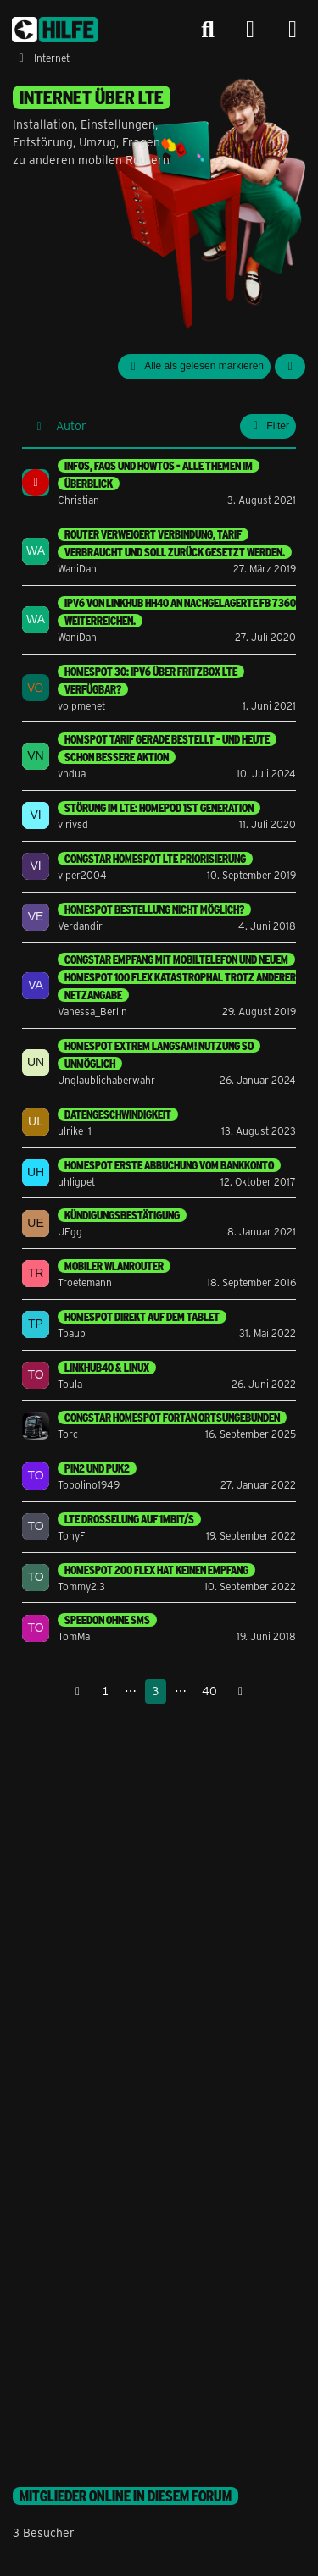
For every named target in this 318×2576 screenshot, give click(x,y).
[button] (290, 366)
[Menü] (293, 30)
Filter (268, 426)
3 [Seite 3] (155, 1691)
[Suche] (208, 30)
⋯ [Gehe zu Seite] (131, 1691)
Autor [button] (71, 425)
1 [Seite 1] (105, 1691)
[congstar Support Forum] (54, 30)
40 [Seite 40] (209, 1691)
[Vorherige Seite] (78, 1691)
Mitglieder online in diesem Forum (126, 2496)
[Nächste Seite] (241, 1691)
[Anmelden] (250, 30)
